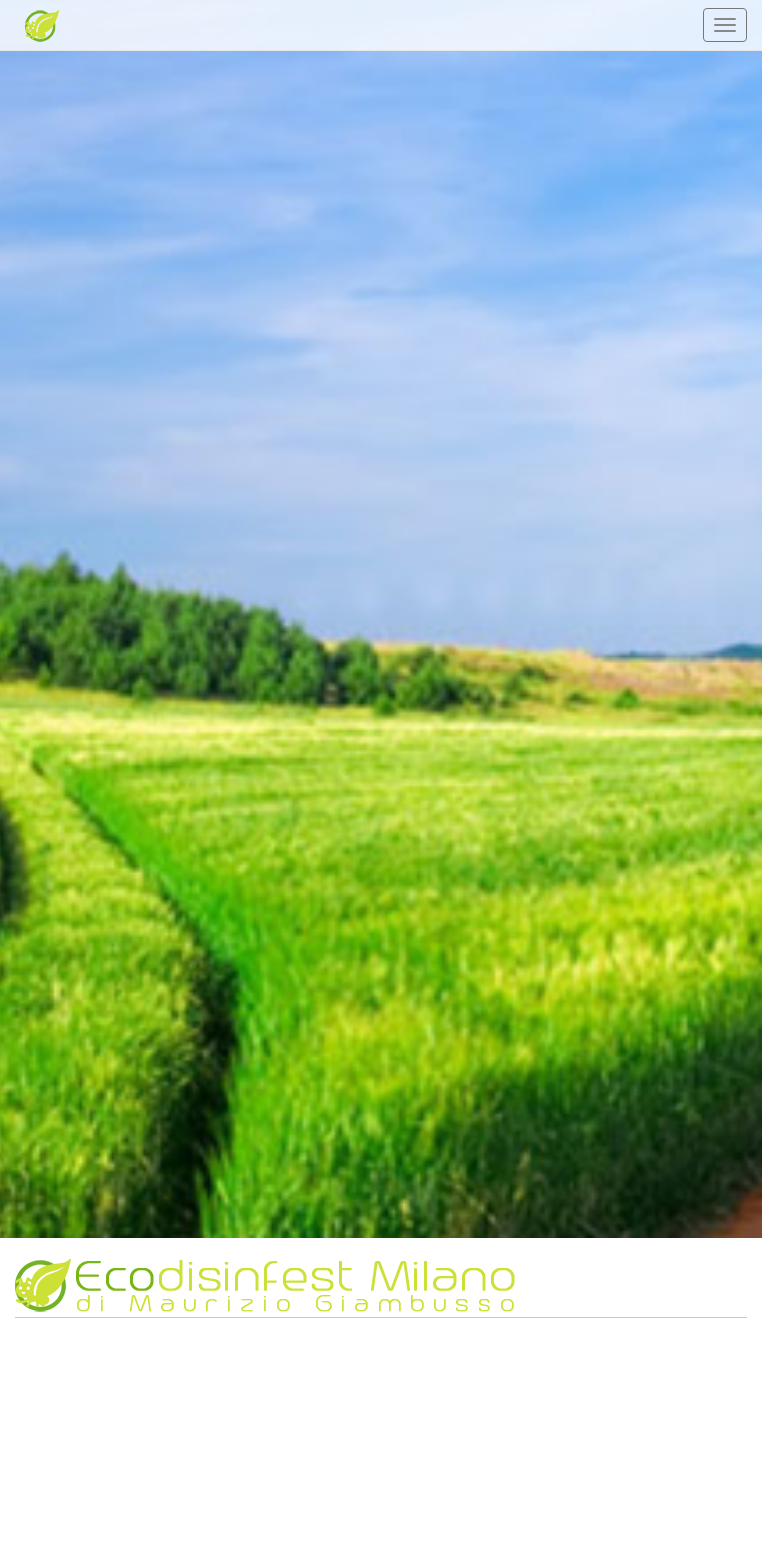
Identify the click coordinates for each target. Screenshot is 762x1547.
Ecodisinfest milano (30, 25)
